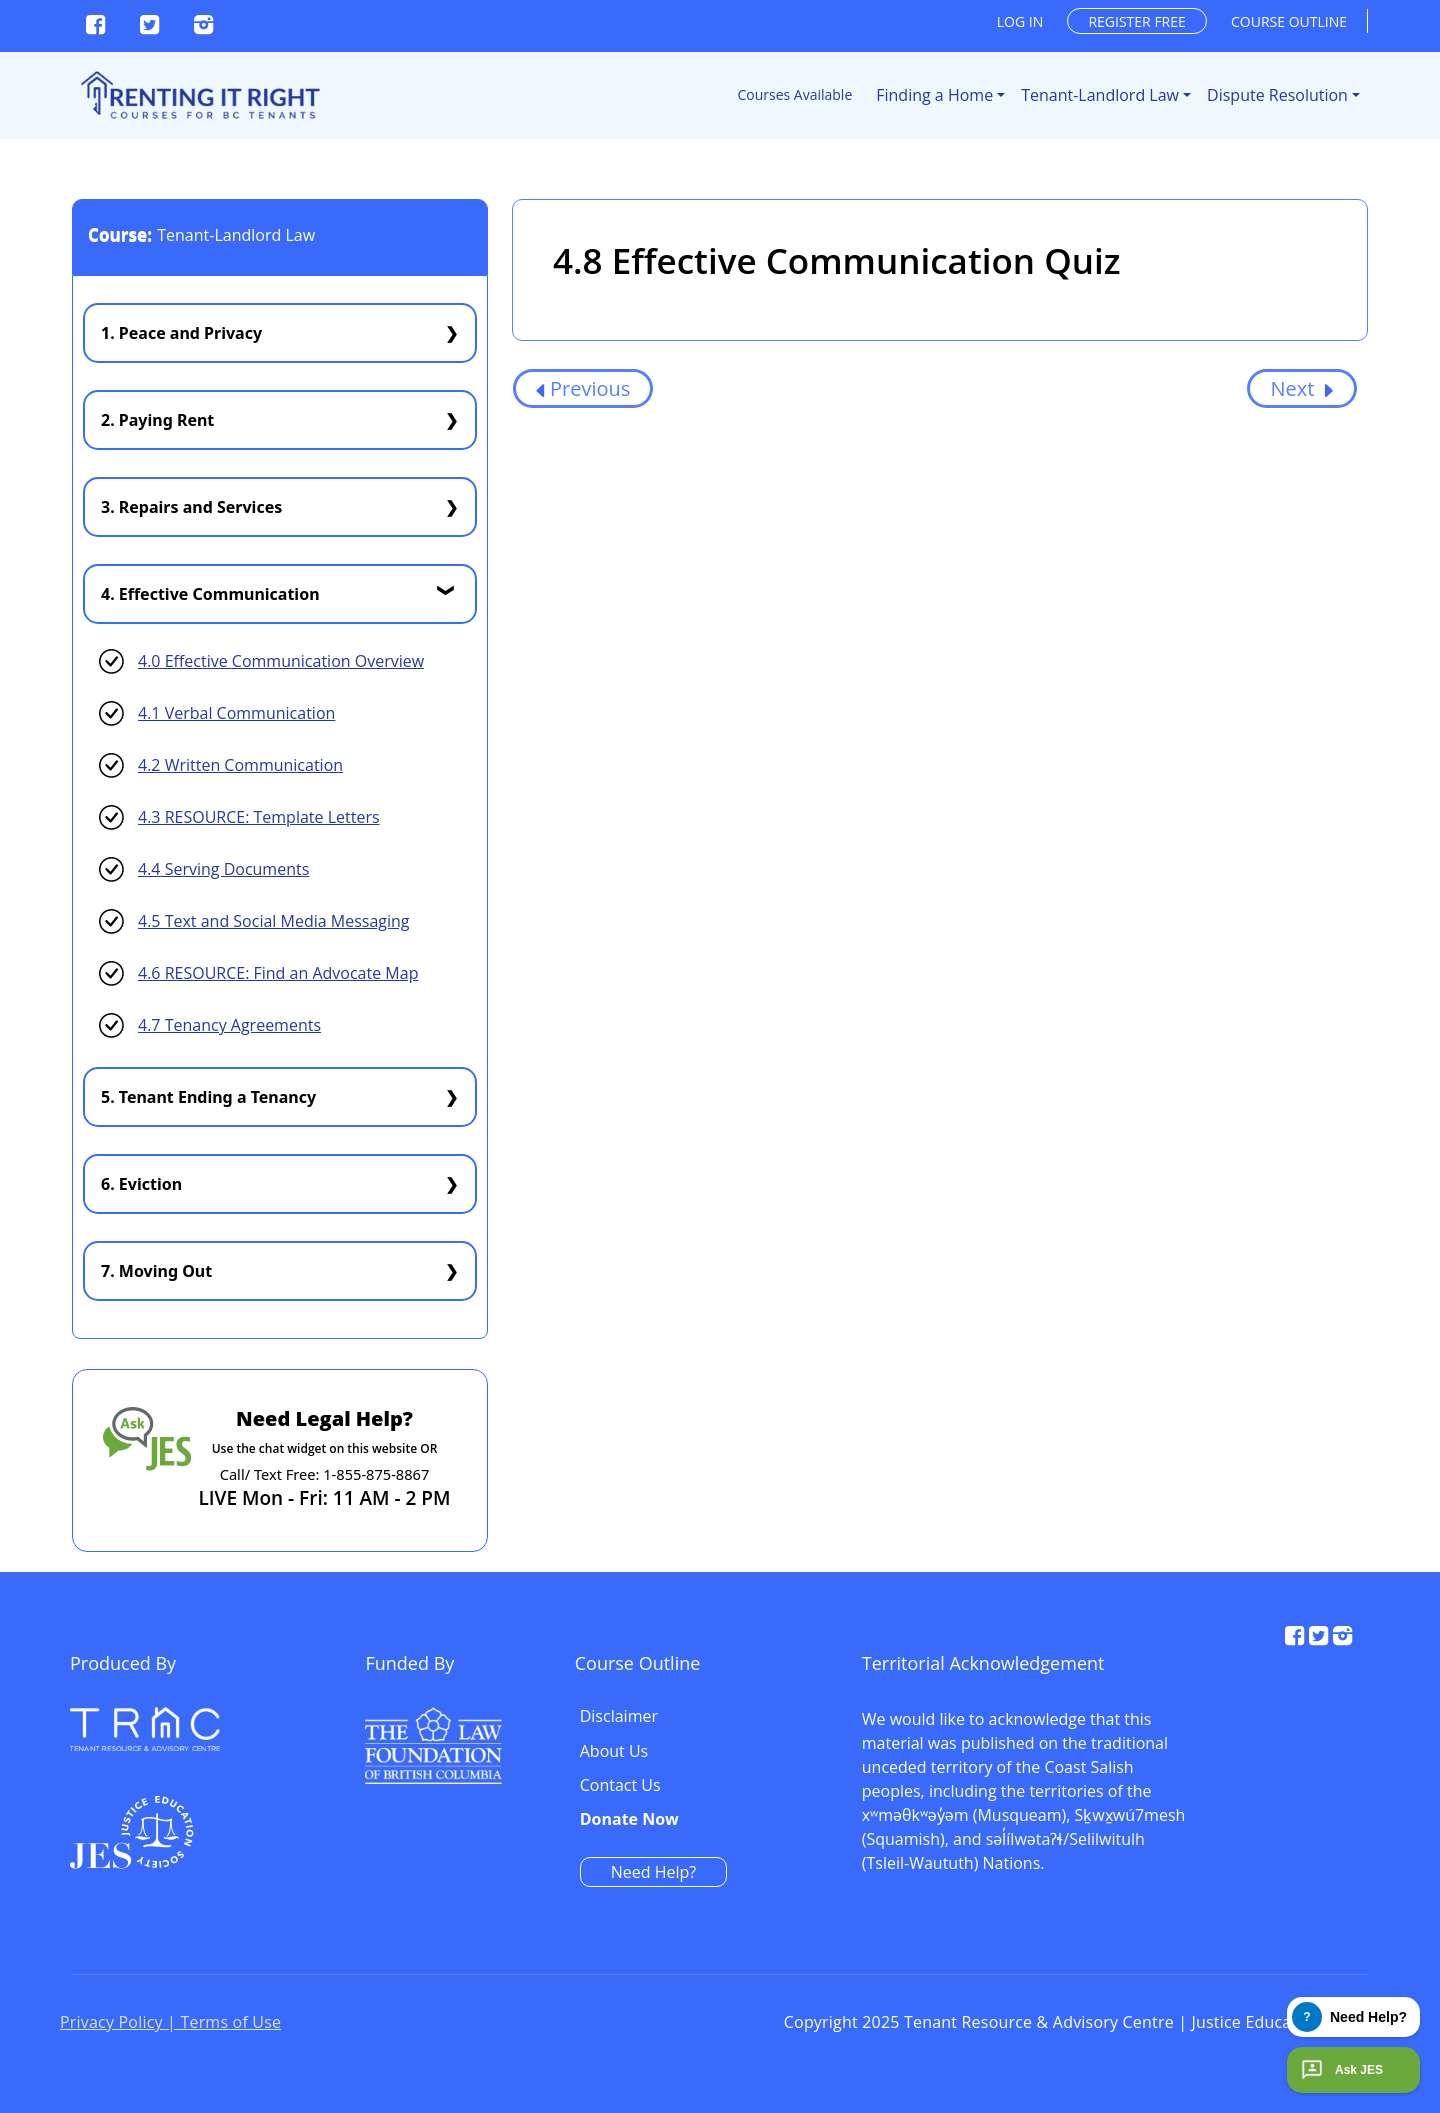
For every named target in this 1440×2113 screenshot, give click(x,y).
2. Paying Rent (157, 420)
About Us (1043, 1736)
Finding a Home (934, 95)
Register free (1136, 21)
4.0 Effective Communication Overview (281, 661)
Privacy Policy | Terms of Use (170, 2026)
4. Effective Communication (210, 594)
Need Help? (1082, 1856)
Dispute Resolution (1277, 95)
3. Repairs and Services (191, 507)
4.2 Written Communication (240, 765)
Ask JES (1340, 2070)
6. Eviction (141, 1184)
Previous (583, 388)
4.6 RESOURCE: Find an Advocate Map (278, 973)
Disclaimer (1048, 1701)
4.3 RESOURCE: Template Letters (259, 817)
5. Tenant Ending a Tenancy (208, 1097)
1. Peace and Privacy (181, 333)
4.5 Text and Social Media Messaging (274, 921)
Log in (1020, 21)
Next (1301, 388)
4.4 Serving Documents (223, 869)
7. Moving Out (156, 1271)
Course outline (1289, 21)
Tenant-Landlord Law (1100, 95)
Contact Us (1049, 1770)
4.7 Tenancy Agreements (229, 1025)
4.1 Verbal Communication (236, 713)
